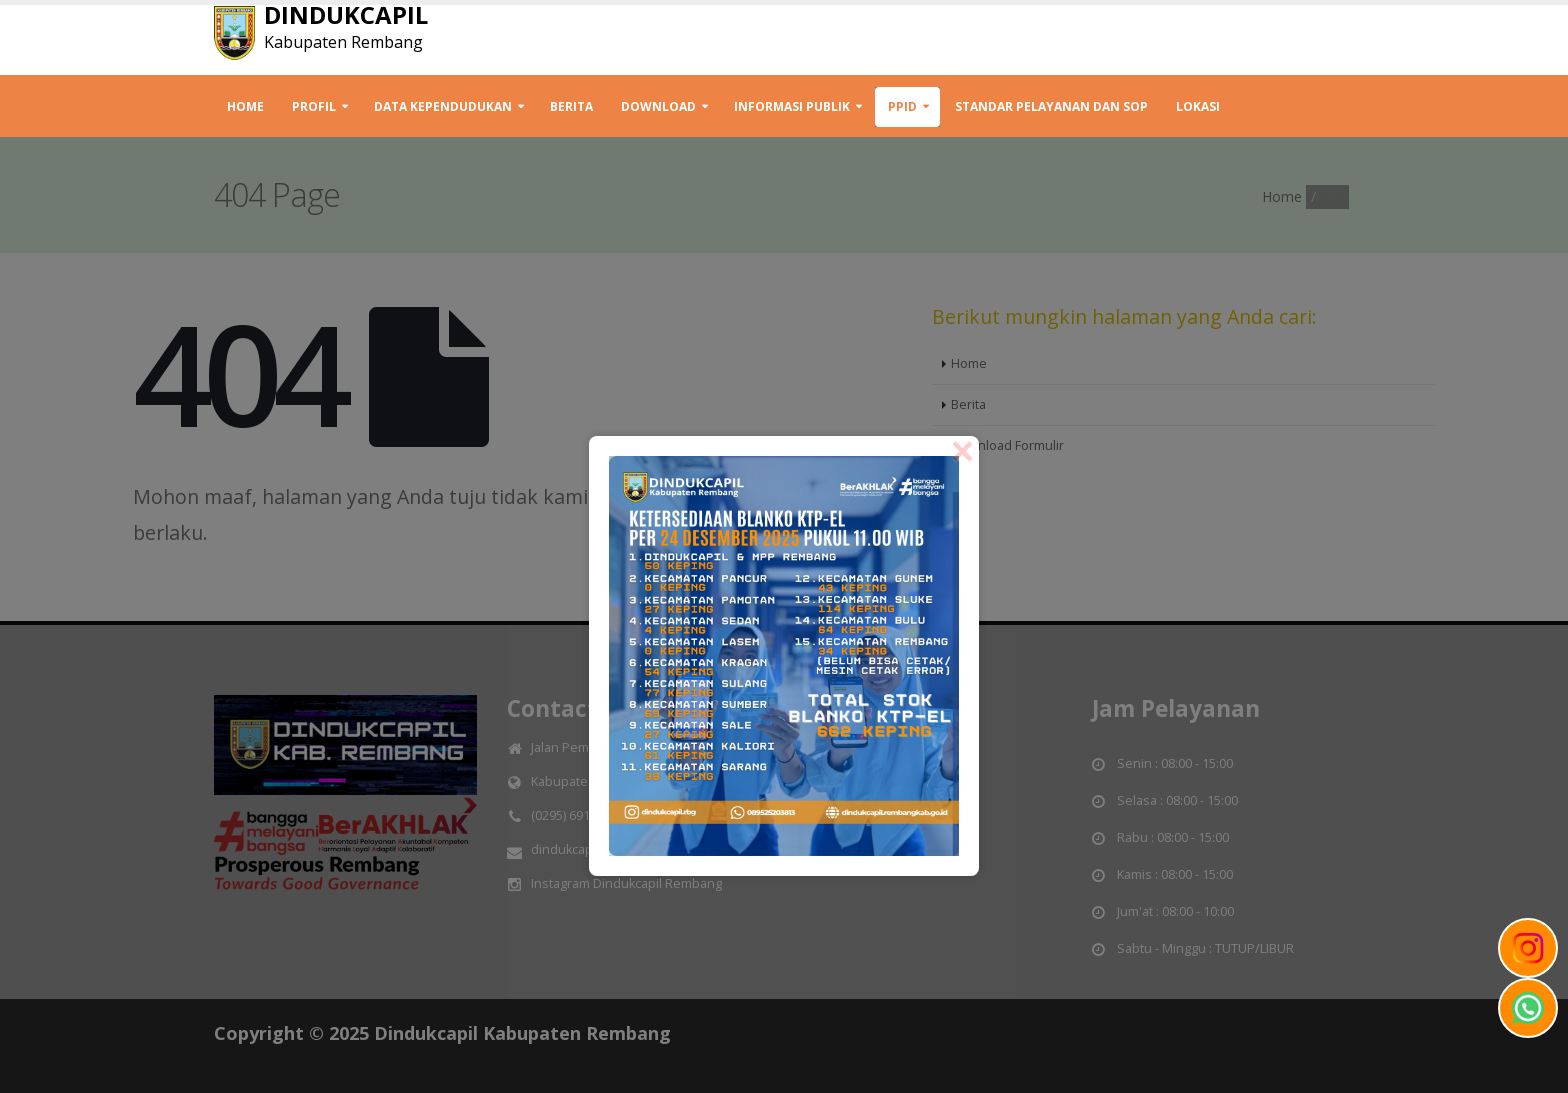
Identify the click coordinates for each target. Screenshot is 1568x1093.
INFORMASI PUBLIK (792, 106)
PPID (902, 106)
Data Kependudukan (443, 106)
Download (658, 106)
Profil (314, 106)
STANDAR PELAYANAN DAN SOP (1051, 106)
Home (245, 106)
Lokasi (1198, 106)
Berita (571, 106)
